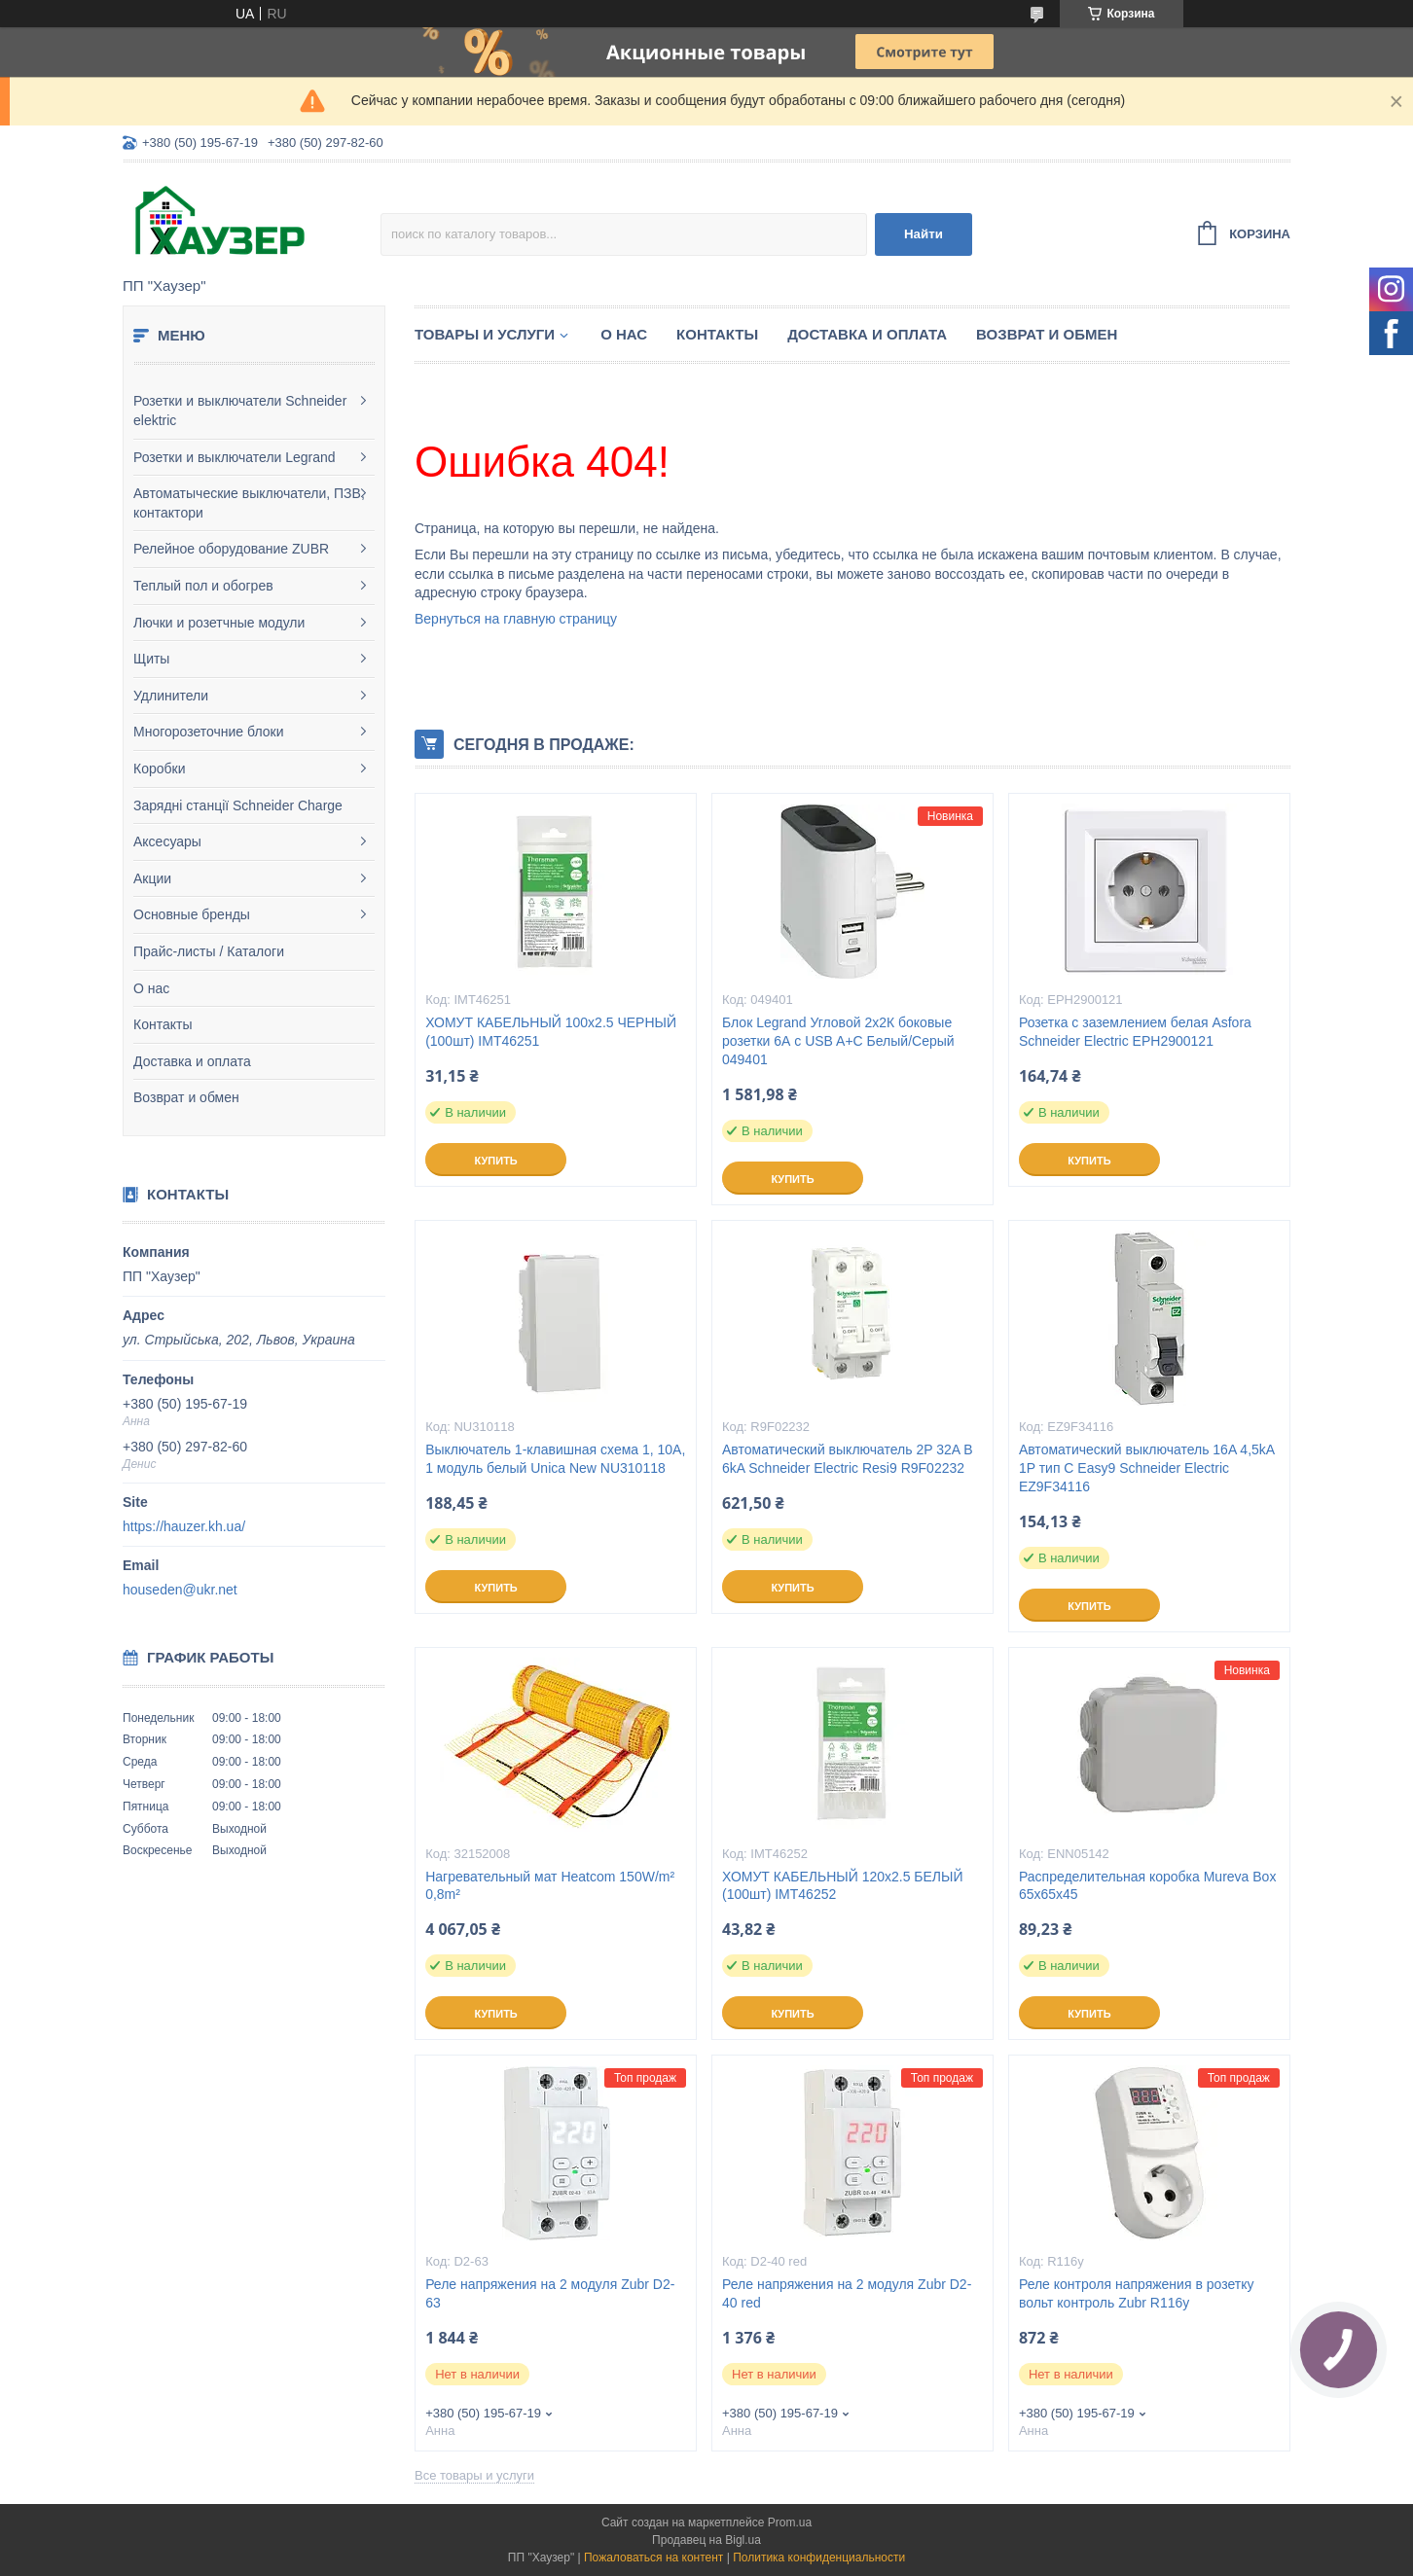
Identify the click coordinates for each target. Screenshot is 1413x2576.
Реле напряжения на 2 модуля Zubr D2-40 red (846, 2293)
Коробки (159, 768)
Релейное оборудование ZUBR (231, 548)
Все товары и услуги (474, 2475)
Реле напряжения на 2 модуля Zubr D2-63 (549, 2293)
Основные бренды (191, 914)
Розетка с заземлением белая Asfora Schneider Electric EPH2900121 (1135, 1032)
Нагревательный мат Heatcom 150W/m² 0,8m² (549, 1886)
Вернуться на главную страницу (516, 618)
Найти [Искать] (923, 234)
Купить (495, 1160)
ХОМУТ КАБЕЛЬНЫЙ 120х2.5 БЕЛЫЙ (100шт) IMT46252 (842, 1886)
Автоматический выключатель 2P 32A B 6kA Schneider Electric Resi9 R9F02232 (847, 1459)
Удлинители (170, 695)
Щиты (151, 658)
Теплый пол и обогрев (203, 585)
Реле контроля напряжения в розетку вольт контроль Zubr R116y (1136, 2293)
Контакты (162, 1024)
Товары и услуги (485, 334)
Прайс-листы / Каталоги (208, 951)
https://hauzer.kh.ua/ (184, 1526)
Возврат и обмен (186, 1097)
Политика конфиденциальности (819, 2557)
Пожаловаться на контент (653, 2557)
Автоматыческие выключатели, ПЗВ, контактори (249, 502)
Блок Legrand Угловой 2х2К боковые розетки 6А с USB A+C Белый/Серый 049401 (838, 1041)
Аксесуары (167, 841)
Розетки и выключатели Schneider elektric (239, 410)
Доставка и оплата (192, 1061)
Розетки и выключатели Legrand (234, 457)
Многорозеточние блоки (208, 731)
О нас (151, 988)
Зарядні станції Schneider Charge (238, 805)
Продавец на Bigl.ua (706, 2540)
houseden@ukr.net (180, 1589)
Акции (152, 878)
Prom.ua (790, 2522)
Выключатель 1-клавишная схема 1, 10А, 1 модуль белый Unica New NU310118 (555, 1459)
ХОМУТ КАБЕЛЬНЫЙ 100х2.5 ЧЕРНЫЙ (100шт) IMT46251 (550, 1032)
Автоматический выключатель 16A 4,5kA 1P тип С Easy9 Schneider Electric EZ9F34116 (1146, 1468)
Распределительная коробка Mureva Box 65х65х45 (1147, 1886)
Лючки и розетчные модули (219, 622)
